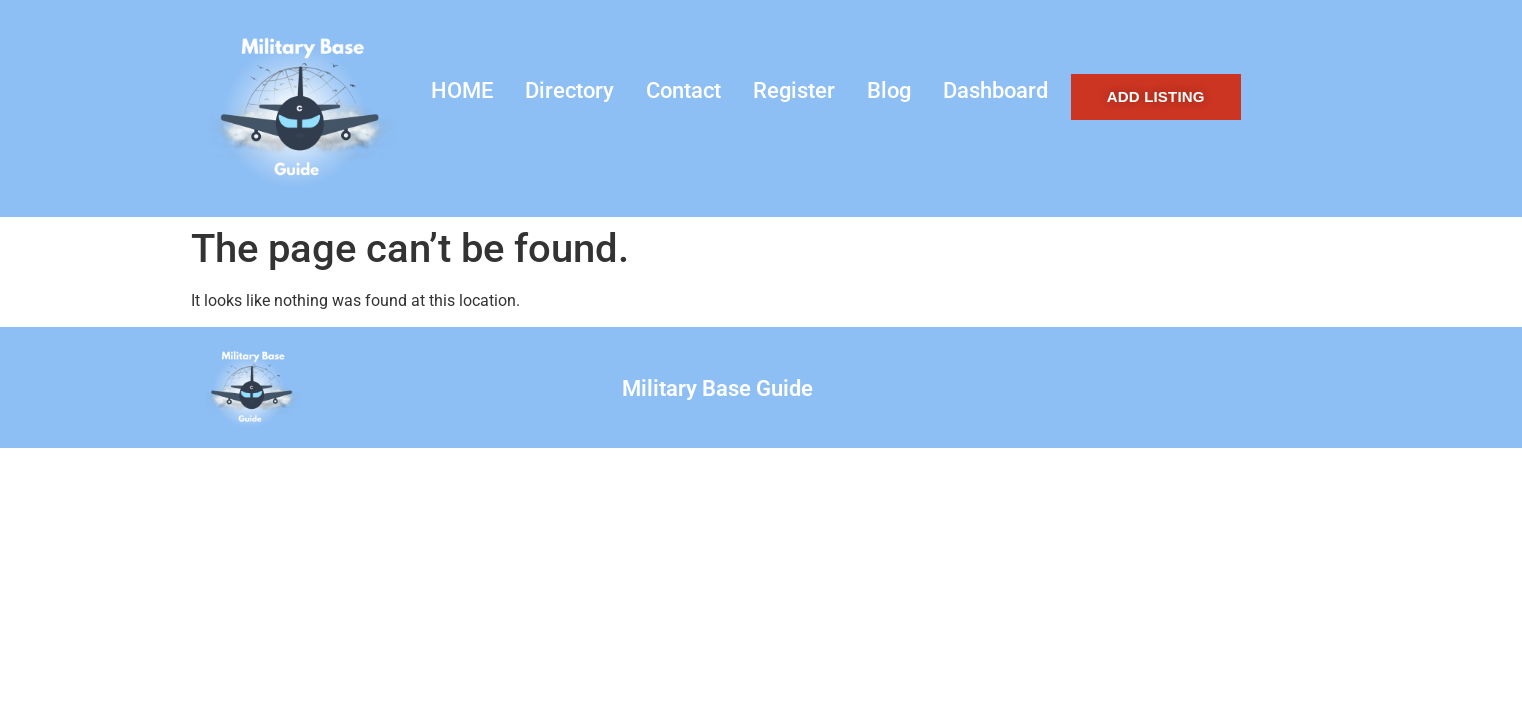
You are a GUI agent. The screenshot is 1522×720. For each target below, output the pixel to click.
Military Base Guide (717, 388)
